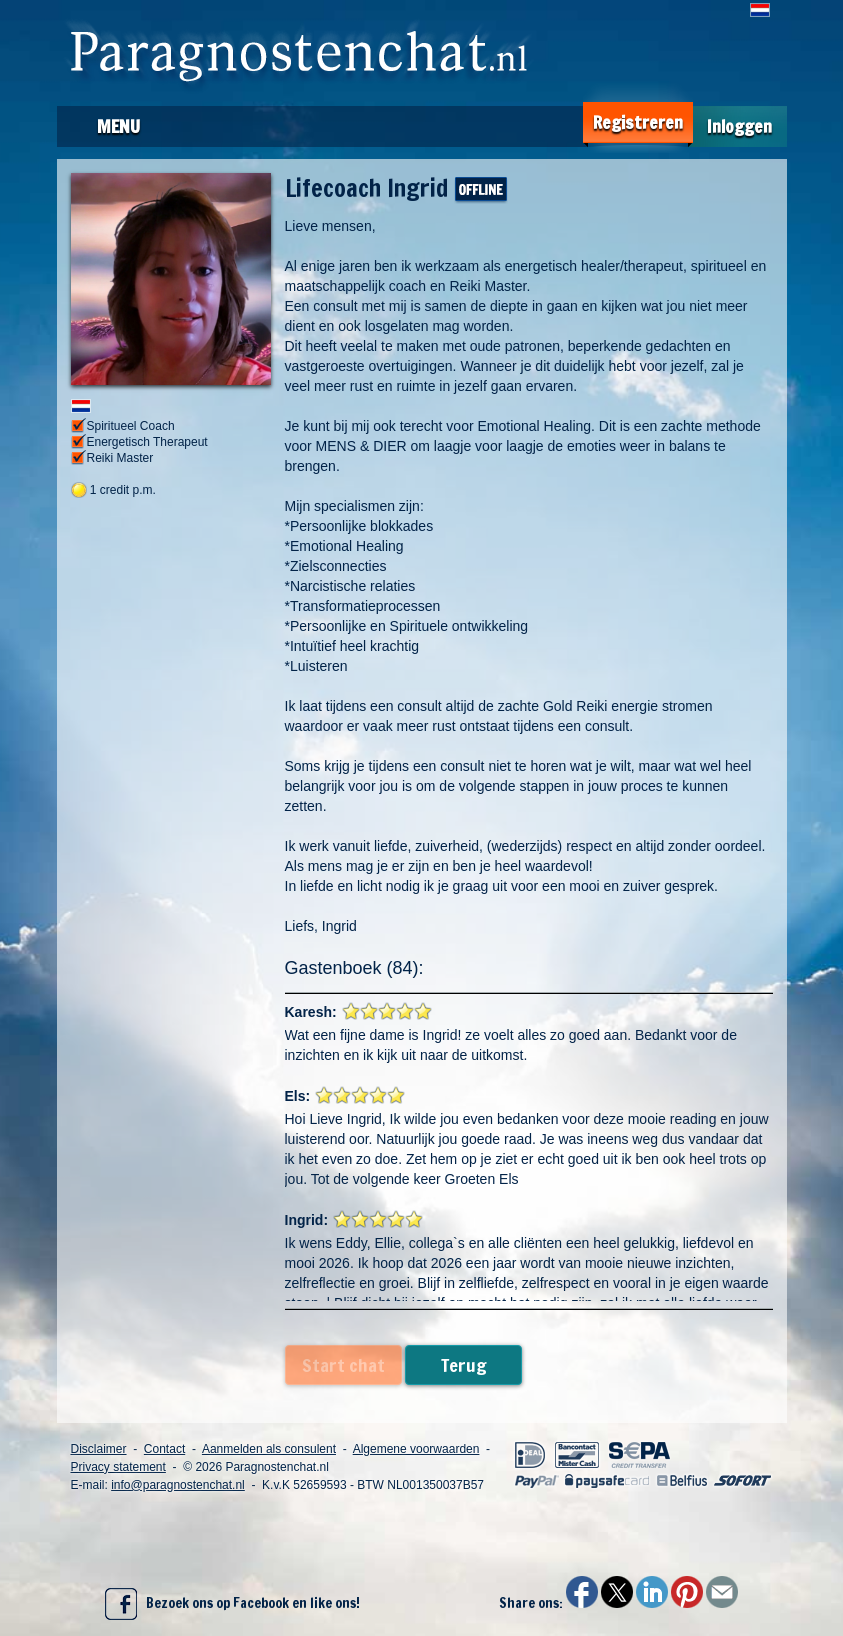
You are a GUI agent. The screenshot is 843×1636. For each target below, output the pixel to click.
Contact (164, 1449)
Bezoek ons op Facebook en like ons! (232, 1604)
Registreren (638, 122)
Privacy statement (118, 1467)
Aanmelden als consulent (269, 1449)
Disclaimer (99, 1449)
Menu (118, 126)
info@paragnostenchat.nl (178, 1485)
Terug (464, 1365)
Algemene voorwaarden (416, 1449)
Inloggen (739, 126)
